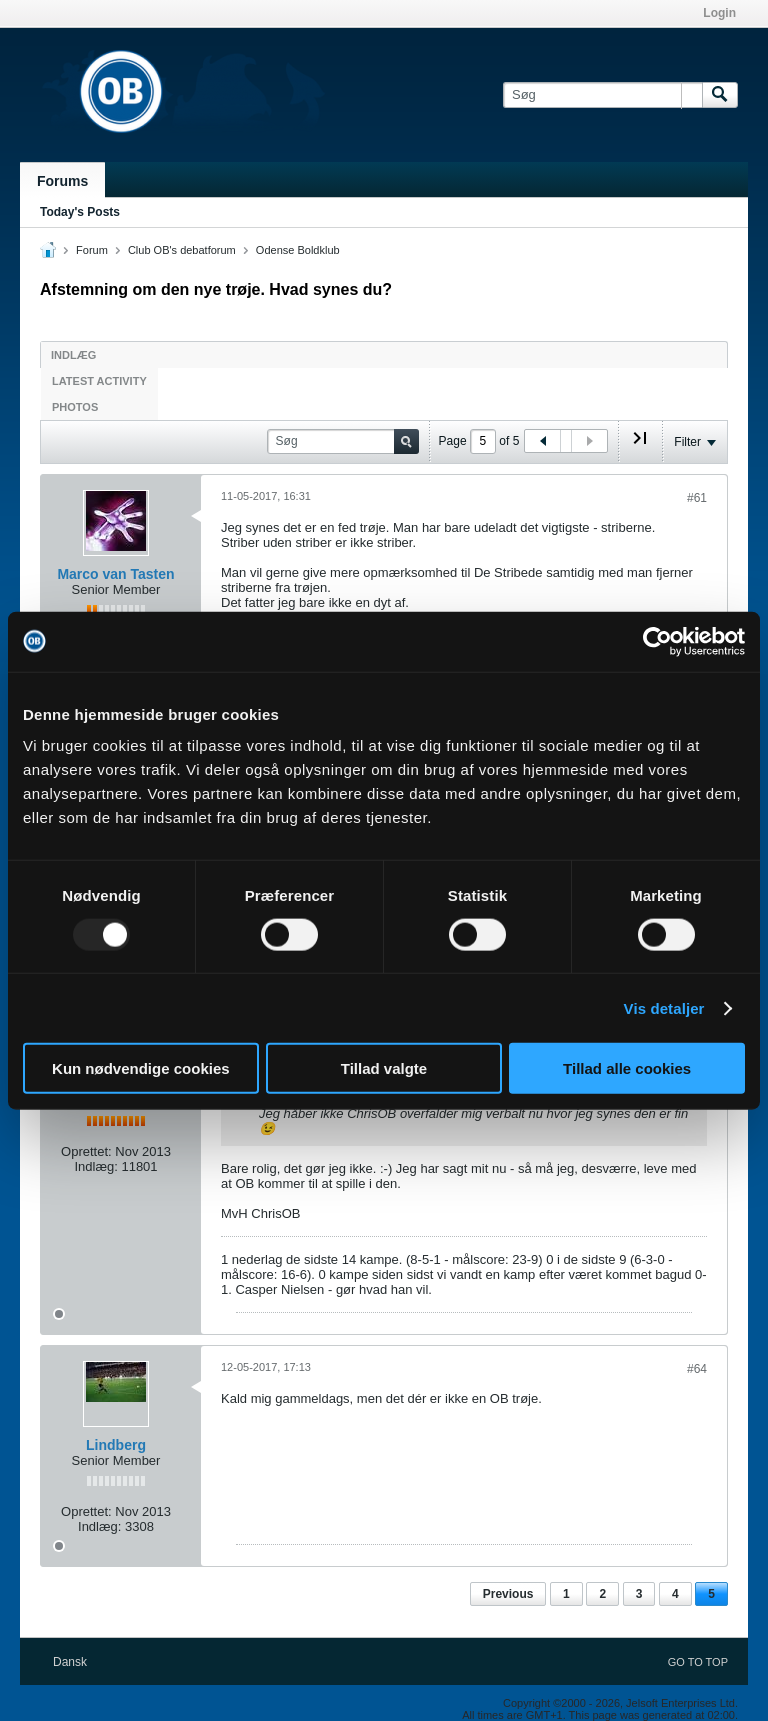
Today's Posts (80, 212)
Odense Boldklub (298, 250)
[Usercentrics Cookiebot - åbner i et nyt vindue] (657, 641)
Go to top (698, 1662)
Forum (92, 250)
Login (719, 13)
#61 (697, 498)
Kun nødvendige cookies (141, 1068)
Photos (75, 407)
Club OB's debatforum (182, 250)
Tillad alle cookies (627, 1068)
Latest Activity (99, 381)
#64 (697, 1369)
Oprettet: (86, 1151)
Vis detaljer (664, 1007)
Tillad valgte (384, 1068)
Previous (508, 1594)
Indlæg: (95, 1166)
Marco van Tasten (115, 574)
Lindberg (116, 1445)
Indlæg (73, 355)
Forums (62, 181)
